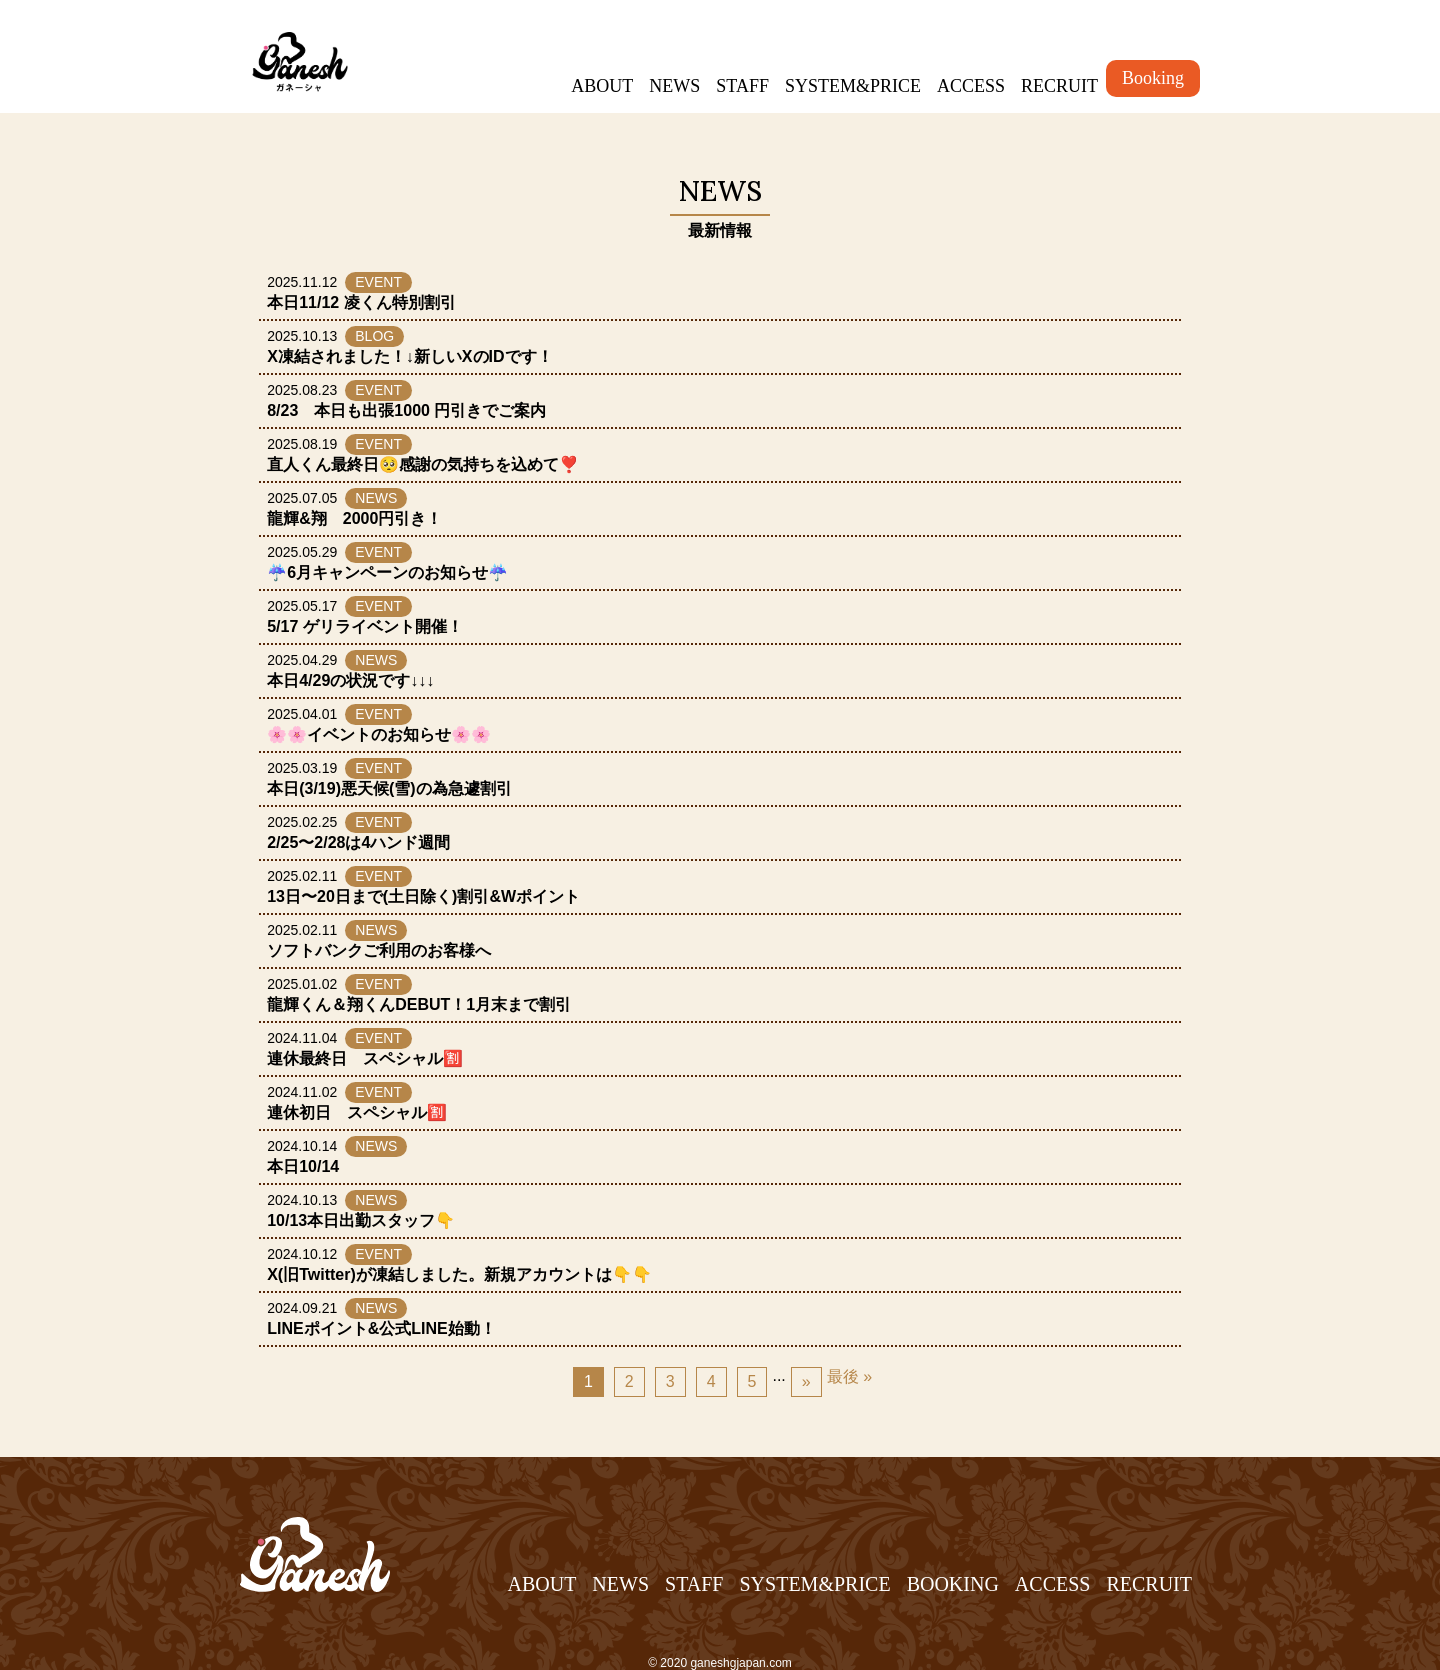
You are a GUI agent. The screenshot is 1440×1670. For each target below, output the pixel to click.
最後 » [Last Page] (849, 1376)
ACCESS (971, 86)
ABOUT (602, 86)
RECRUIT (1059, 86)
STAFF (742, 86)
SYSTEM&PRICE (853, 86)
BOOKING (953, 1584)
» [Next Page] (806, 1381)
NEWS (674, 86)
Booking (1153, 78)
